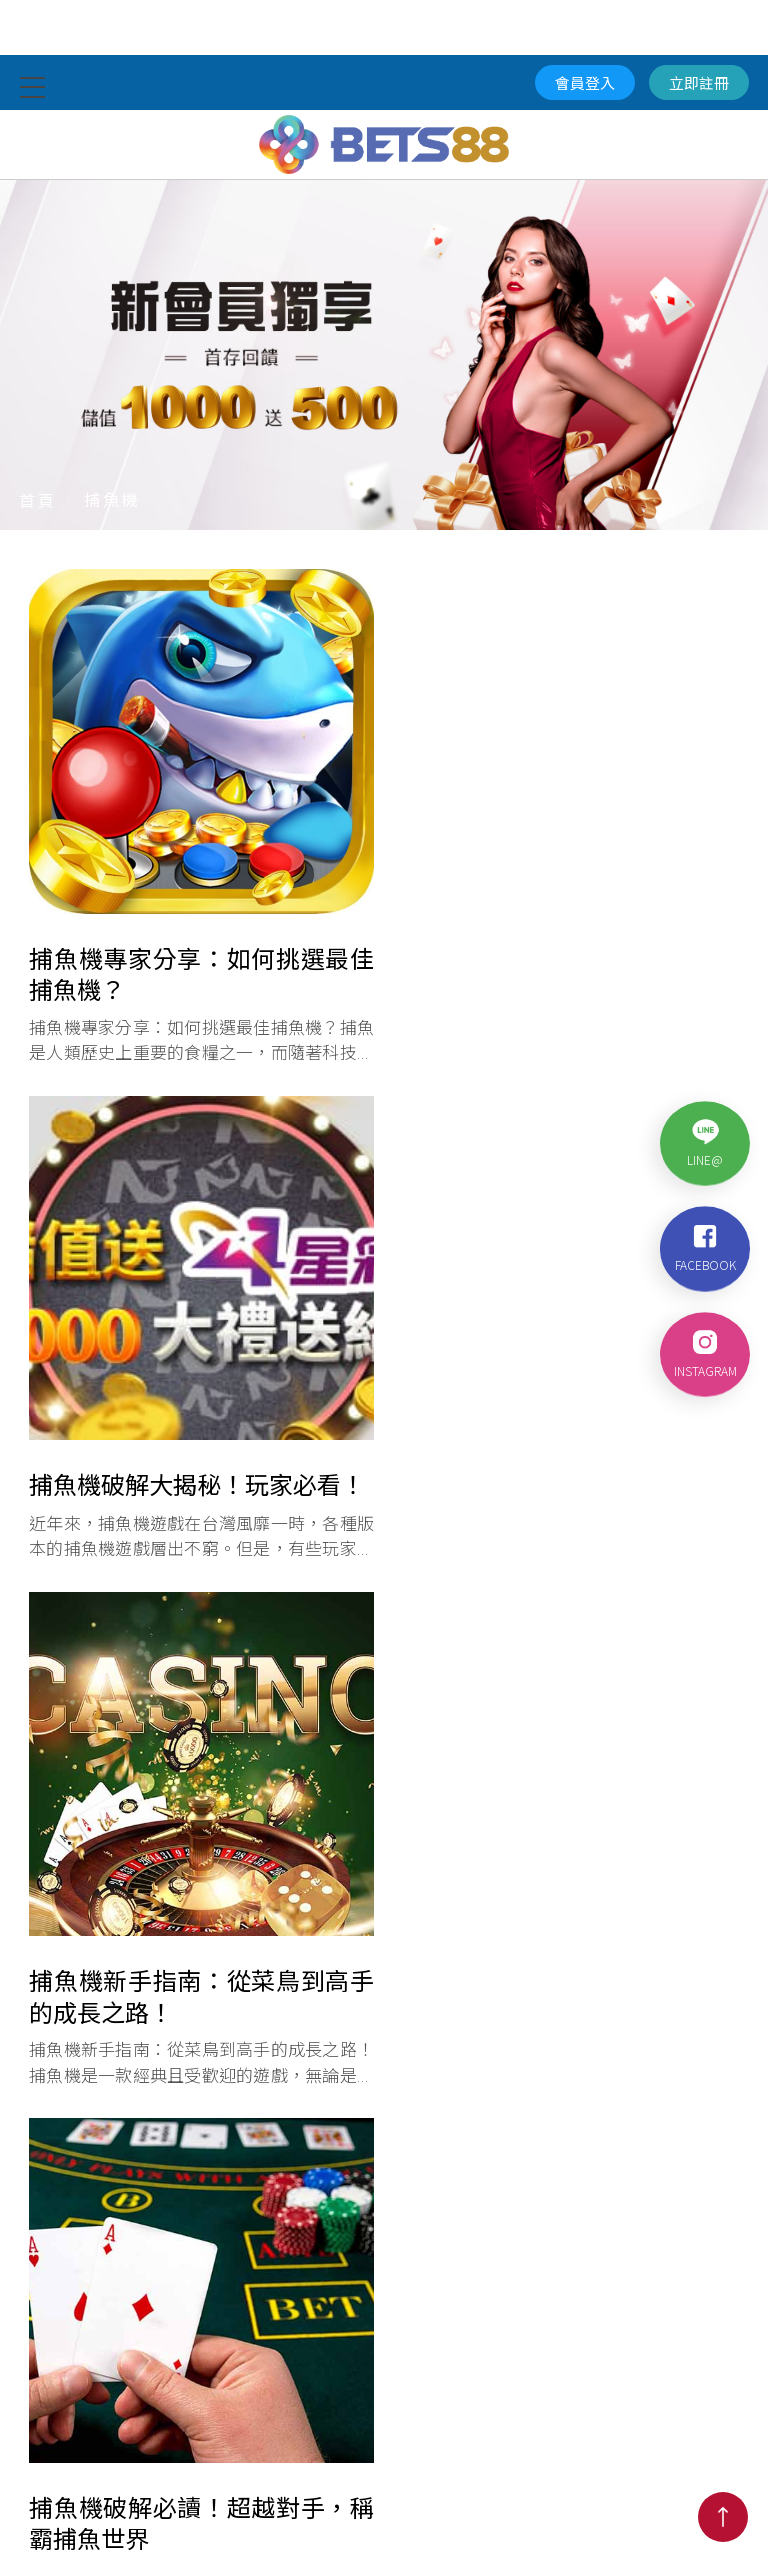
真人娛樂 (74, 2476)
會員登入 (585, 82)
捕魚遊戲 (526, 2476)
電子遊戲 (358, 2476)
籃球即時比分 (258, 2476)
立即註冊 (699, 82)
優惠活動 (610, 2476)
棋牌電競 (442, 2476)
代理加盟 (694, 2476)
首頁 (38, 500)
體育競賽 (158, 2476)
